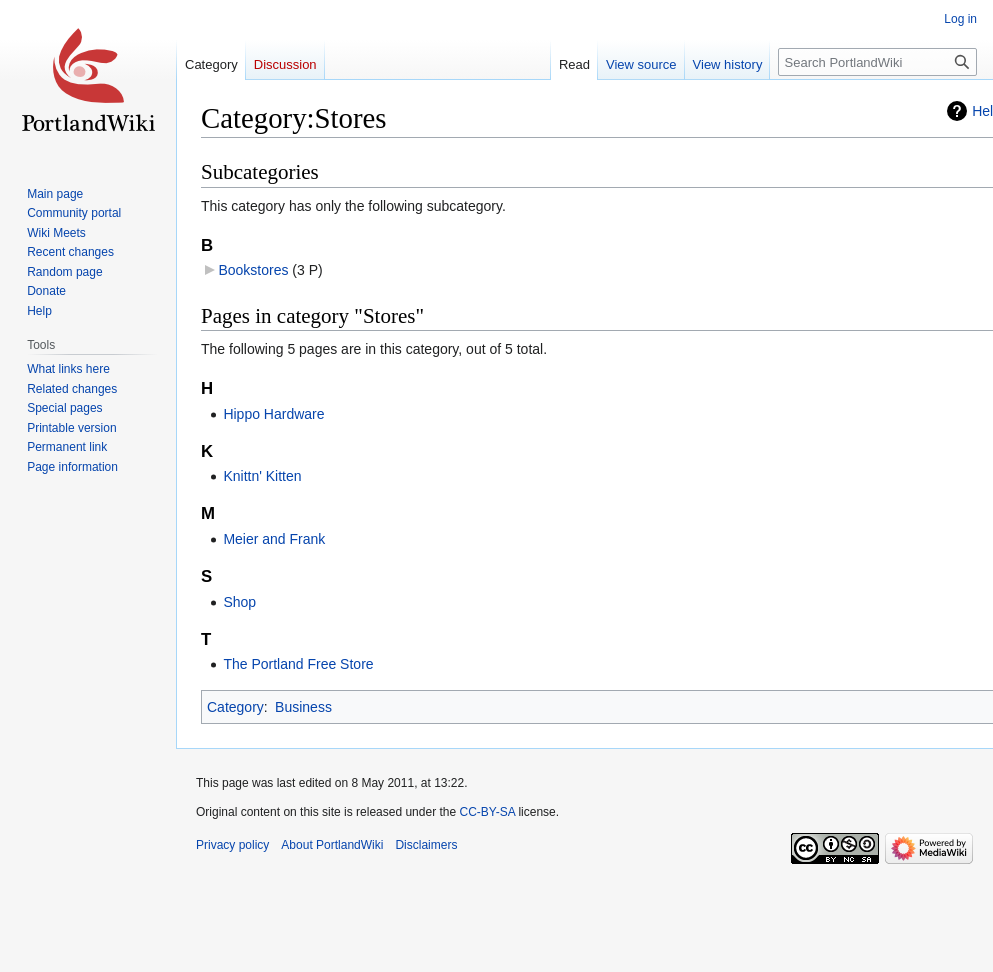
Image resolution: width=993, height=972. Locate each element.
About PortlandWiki (332, 845)
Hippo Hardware (273, 414)
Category (235, 707)
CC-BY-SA (487, 812)
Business (303, 707)
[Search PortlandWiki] (877, 62)
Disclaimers (426, 845)
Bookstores (253, 270)
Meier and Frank (274, 539)
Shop (239, 602)
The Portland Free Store (298, 664)
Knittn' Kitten (262, 476)
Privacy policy (232, 845)
